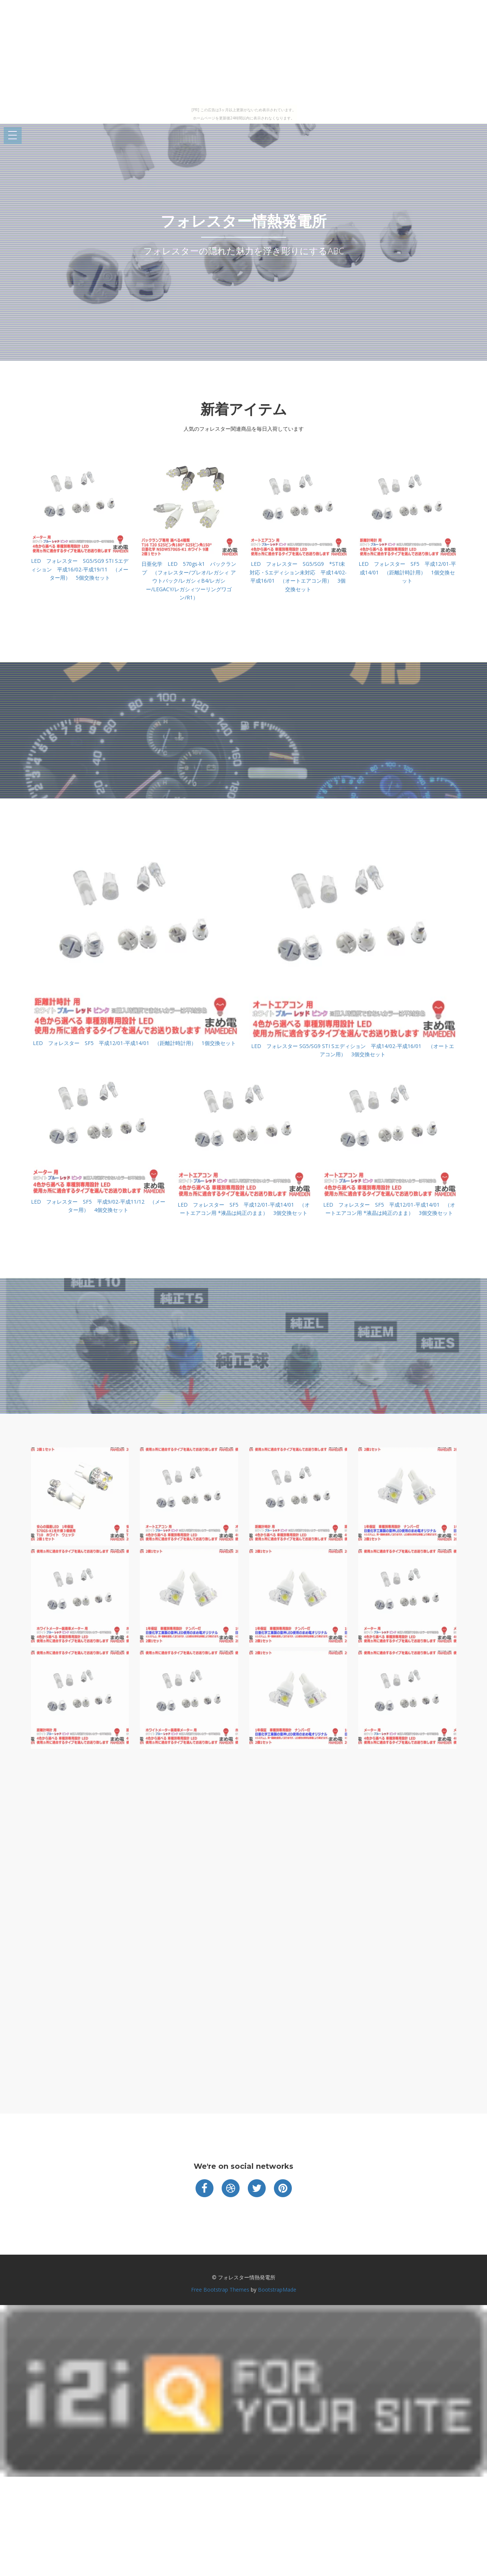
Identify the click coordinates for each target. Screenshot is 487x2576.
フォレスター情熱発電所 (243, 221)
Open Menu (13, 135)
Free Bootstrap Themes (220, 2289)
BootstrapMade (277, 2289)
